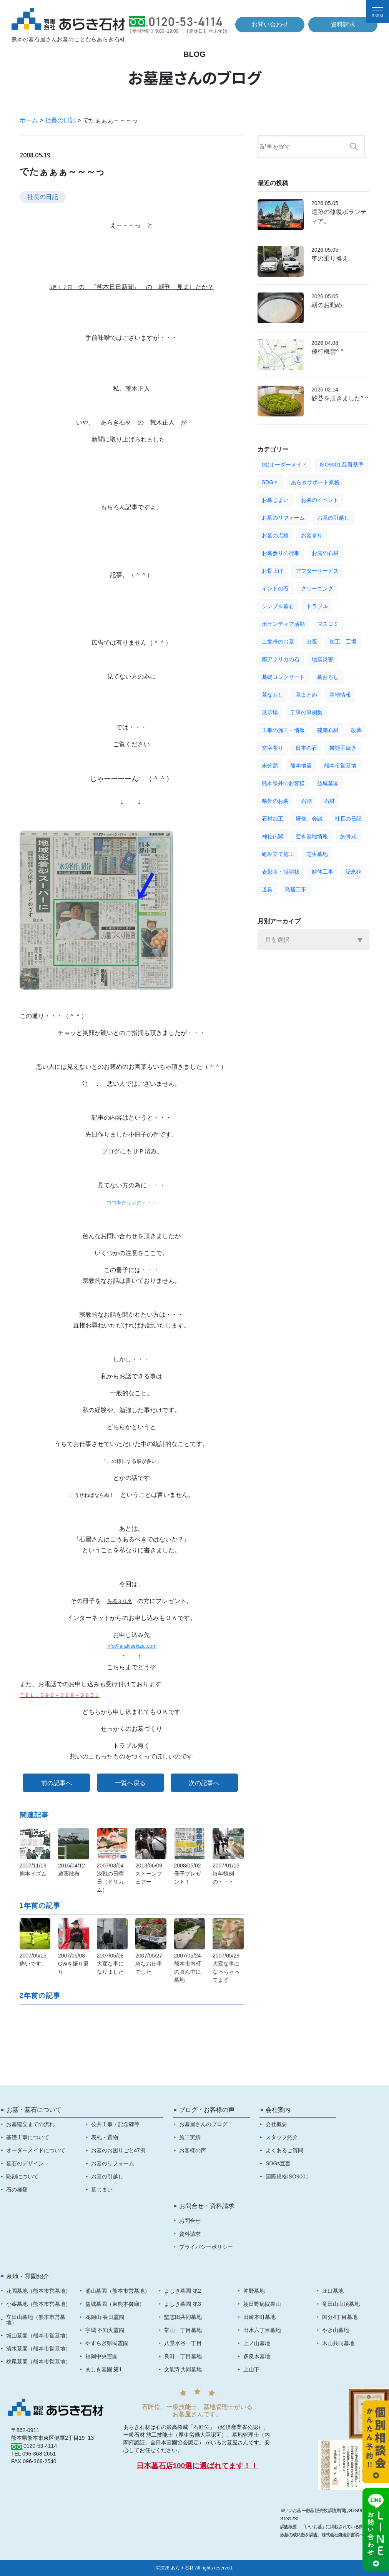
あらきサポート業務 (315, 482)
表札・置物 (104, 2137)
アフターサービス (317, 571)
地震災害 (322, 659)
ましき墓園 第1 (103, 2369)
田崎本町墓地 (259, 2317)
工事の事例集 (306, 712)
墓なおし (272, 695)
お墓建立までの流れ (30, 2124)
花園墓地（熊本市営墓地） (38, 2290)
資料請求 (343, 24)
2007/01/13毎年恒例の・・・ (226, 1873)
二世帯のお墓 (278, 642)
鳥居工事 (295, 889)
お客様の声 (192, 2150)
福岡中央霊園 (101, 2356)
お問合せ (190, 2220)
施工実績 (190, 2137)
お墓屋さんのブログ (203, 2124)
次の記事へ (204, 1783)
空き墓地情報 (312, 836)
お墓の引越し (333, 518)
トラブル (317, 606)
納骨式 (348, 836)
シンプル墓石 (278, 606)
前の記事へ (56, 1783)
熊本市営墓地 (340, 765)
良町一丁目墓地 (183, 2356)
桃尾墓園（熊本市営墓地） (38, 2361)
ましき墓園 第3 (182, 2304)
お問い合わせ (269, 24)
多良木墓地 (256, 2356)
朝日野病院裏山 (262, 2304)
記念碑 (354, 872)
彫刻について (22, 2176)
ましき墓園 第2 (182, 2290)
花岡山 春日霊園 (105, 2317)
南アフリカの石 (280, 659)
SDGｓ (270, 482)
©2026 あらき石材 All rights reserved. (194, 2568)
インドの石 (275, 588)
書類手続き (342, 748)
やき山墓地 (335, 2330)
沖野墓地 (254, 2290)
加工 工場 (342, 642)
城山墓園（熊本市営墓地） (38, 2335)
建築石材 (328, 730)
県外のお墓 (275, 801)
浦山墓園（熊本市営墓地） (117, 2290)
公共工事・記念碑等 (115, 2124)
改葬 (356, 730)
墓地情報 (340, 695)
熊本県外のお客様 (283, 783)
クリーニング (317, 588)
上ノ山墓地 (256, 2343)
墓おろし (328, 677)
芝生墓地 (317, 854)
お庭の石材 (325, 553)
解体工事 (322, 872)
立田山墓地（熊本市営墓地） (35, 2319)
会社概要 (276, 2124)
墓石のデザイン (25, 2163)
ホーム (29, 120)
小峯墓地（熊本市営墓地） (38, 2304)
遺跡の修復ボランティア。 (339, 216)
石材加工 (272, 819)
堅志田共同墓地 (183, 2317)
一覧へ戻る (130, 1783)
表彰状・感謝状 (280, 872)
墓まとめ (306, 695)
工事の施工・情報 (283, 730)
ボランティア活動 (283, 624)
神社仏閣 (272, 836)
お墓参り (312, 535)
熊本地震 (301, 765)
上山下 (251, 2369)
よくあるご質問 (284, 2150)
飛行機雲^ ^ (327, 351)
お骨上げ (272, 571)
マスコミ (328, 624)
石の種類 (17, 2189)
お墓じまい (275, 500)
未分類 (270, 765)
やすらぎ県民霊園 (106, 2343)
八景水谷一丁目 (183, 2343)
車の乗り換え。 (332, 258)
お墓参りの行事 (280, 553)
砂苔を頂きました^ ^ (339, 398)
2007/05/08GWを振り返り (73, 1963)
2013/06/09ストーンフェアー (148, 1873)
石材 (329, 801)
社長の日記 (60, 120)
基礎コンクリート (283, 677)
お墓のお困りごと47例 (118, 2150)
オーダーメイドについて (35, 2150)
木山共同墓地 (338, 2343)
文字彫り (272, 748)
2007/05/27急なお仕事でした (148, 1963)
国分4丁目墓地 (339, 2317)
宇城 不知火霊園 (105, 2330)
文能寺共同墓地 (183, 2369)
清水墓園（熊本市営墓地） (38, 2348)
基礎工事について (27, 2137)
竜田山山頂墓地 (341, 2304)
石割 (306, 801)
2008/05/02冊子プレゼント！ (187, 1873)
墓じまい (102, 2189)
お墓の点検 (275, 535)
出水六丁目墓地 (262, 2330)
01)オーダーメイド (284, 464)
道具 (267, 889)
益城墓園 (328, 783)
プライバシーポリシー (206, 2247)
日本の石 (306, 748)
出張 (311, 642)
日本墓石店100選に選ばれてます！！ (197, 2465)
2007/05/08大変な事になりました (110, 1963)
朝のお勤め (326, 305)
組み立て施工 (278, 854)
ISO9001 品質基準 (341, 464)
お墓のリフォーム (283, 518)
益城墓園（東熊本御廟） (115, 2304)
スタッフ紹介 (282, 2137)
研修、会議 (309, 819)
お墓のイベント (320, 500)
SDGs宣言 (278, 2163)
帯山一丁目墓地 (183, 2330)
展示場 (270, 712)
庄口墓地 (333, 2290)
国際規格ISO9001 (287, 2176)
